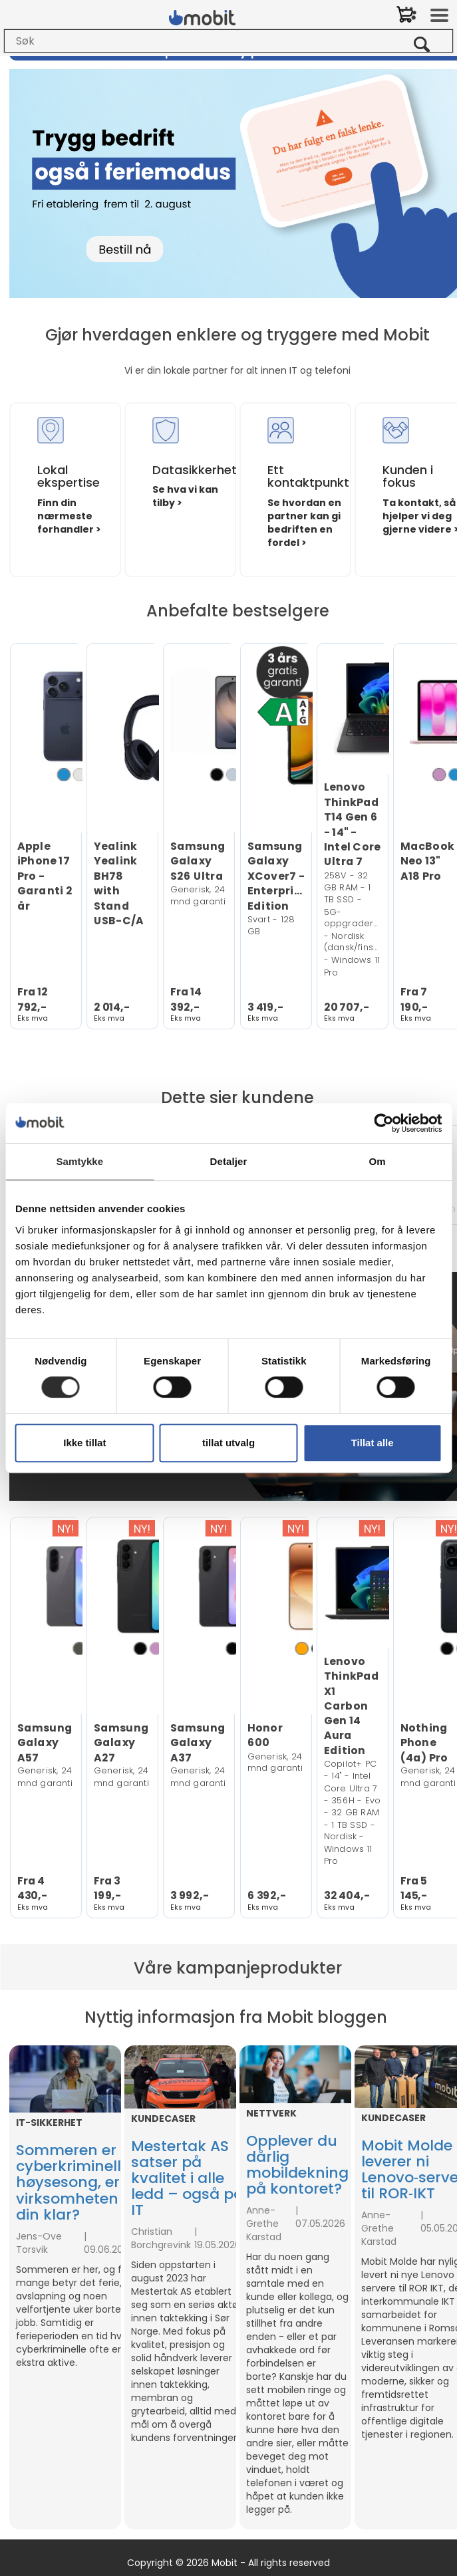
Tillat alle (372, 1442)
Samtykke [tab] (79, 1161)
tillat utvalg (228, 1442)
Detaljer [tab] (228, 1161)
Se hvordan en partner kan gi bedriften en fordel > (304, 522)
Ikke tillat (84, 1442)
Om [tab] (377, 1161)
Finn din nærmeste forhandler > (69, 516)
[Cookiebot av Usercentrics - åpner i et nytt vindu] (383, 1123)
